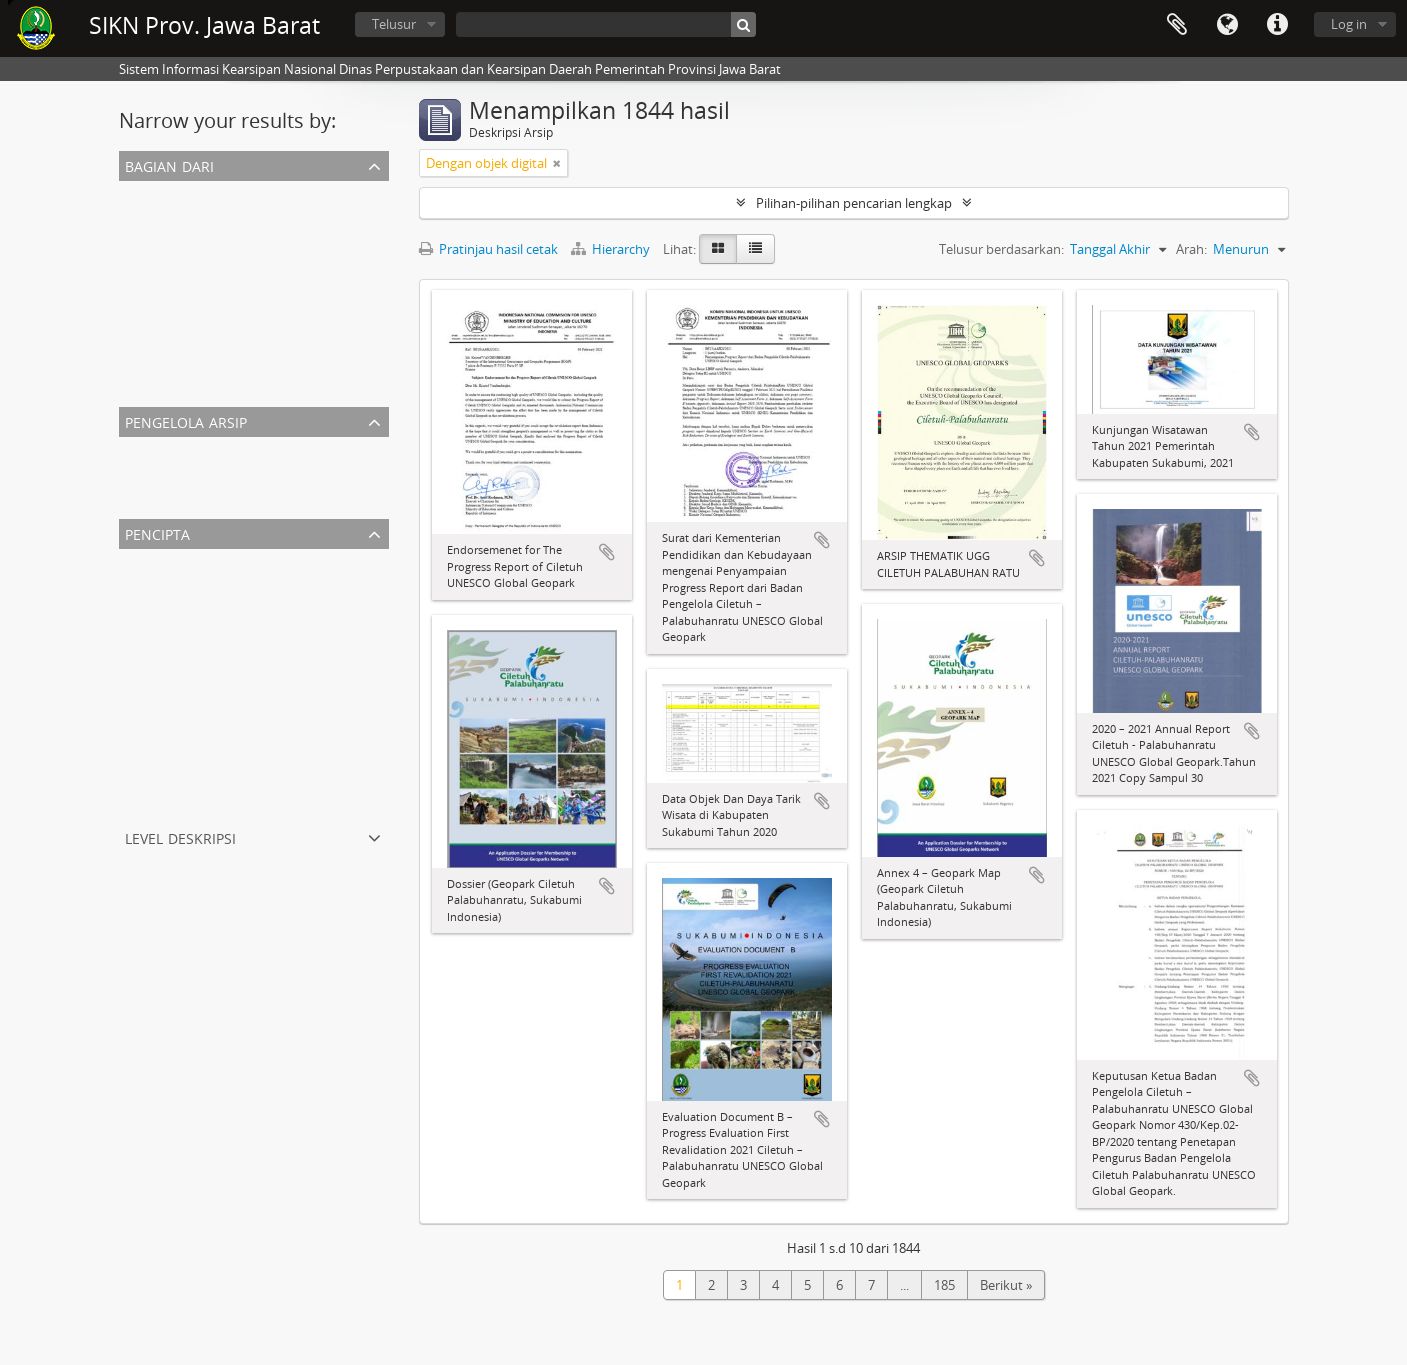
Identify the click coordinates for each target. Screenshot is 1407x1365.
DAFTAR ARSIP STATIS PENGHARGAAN (236, 265)
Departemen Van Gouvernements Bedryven (253, 777)
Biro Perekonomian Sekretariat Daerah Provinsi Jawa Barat (295, 729)
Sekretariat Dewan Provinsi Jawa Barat (235, 585)
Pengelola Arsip (186, 420)
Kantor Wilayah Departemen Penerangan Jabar (261, 609)
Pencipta (157, 532)
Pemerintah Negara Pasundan (212, 681)
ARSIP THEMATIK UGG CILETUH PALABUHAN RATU (273, 289)
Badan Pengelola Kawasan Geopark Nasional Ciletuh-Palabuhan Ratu (327, 753)
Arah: (1191, 249)
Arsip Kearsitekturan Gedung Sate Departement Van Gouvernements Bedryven (357, 385)
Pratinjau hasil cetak (488, 249)
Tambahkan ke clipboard (607, 552)
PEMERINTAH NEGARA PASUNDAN (226, 313)
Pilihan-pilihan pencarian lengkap (854, 203)
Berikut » (1006, 1285)
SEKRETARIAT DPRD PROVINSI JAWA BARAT (250, 217)
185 (944, 1285)
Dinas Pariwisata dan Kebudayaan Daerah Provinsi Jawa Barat (304, 657)
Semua (143, 193)
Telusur (394, 24)
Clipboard (1177, 25)
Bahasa (1227, 25)
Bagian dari (169, 164)
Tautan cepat (1277, 25)
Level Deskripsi (180, 836)
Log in (1349, 24)
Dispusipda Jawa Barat (188, 473)
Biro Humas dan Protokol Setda (217, 705)
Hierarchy (612, 249)
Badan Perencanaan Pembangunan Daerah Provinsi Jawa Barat (309, 801)
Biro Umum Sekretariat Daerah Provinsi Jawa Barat (272, 633)
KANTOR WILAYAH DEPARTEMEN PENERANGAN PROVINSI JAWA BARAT (334, 241)
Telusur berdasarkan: (1001, 249)
